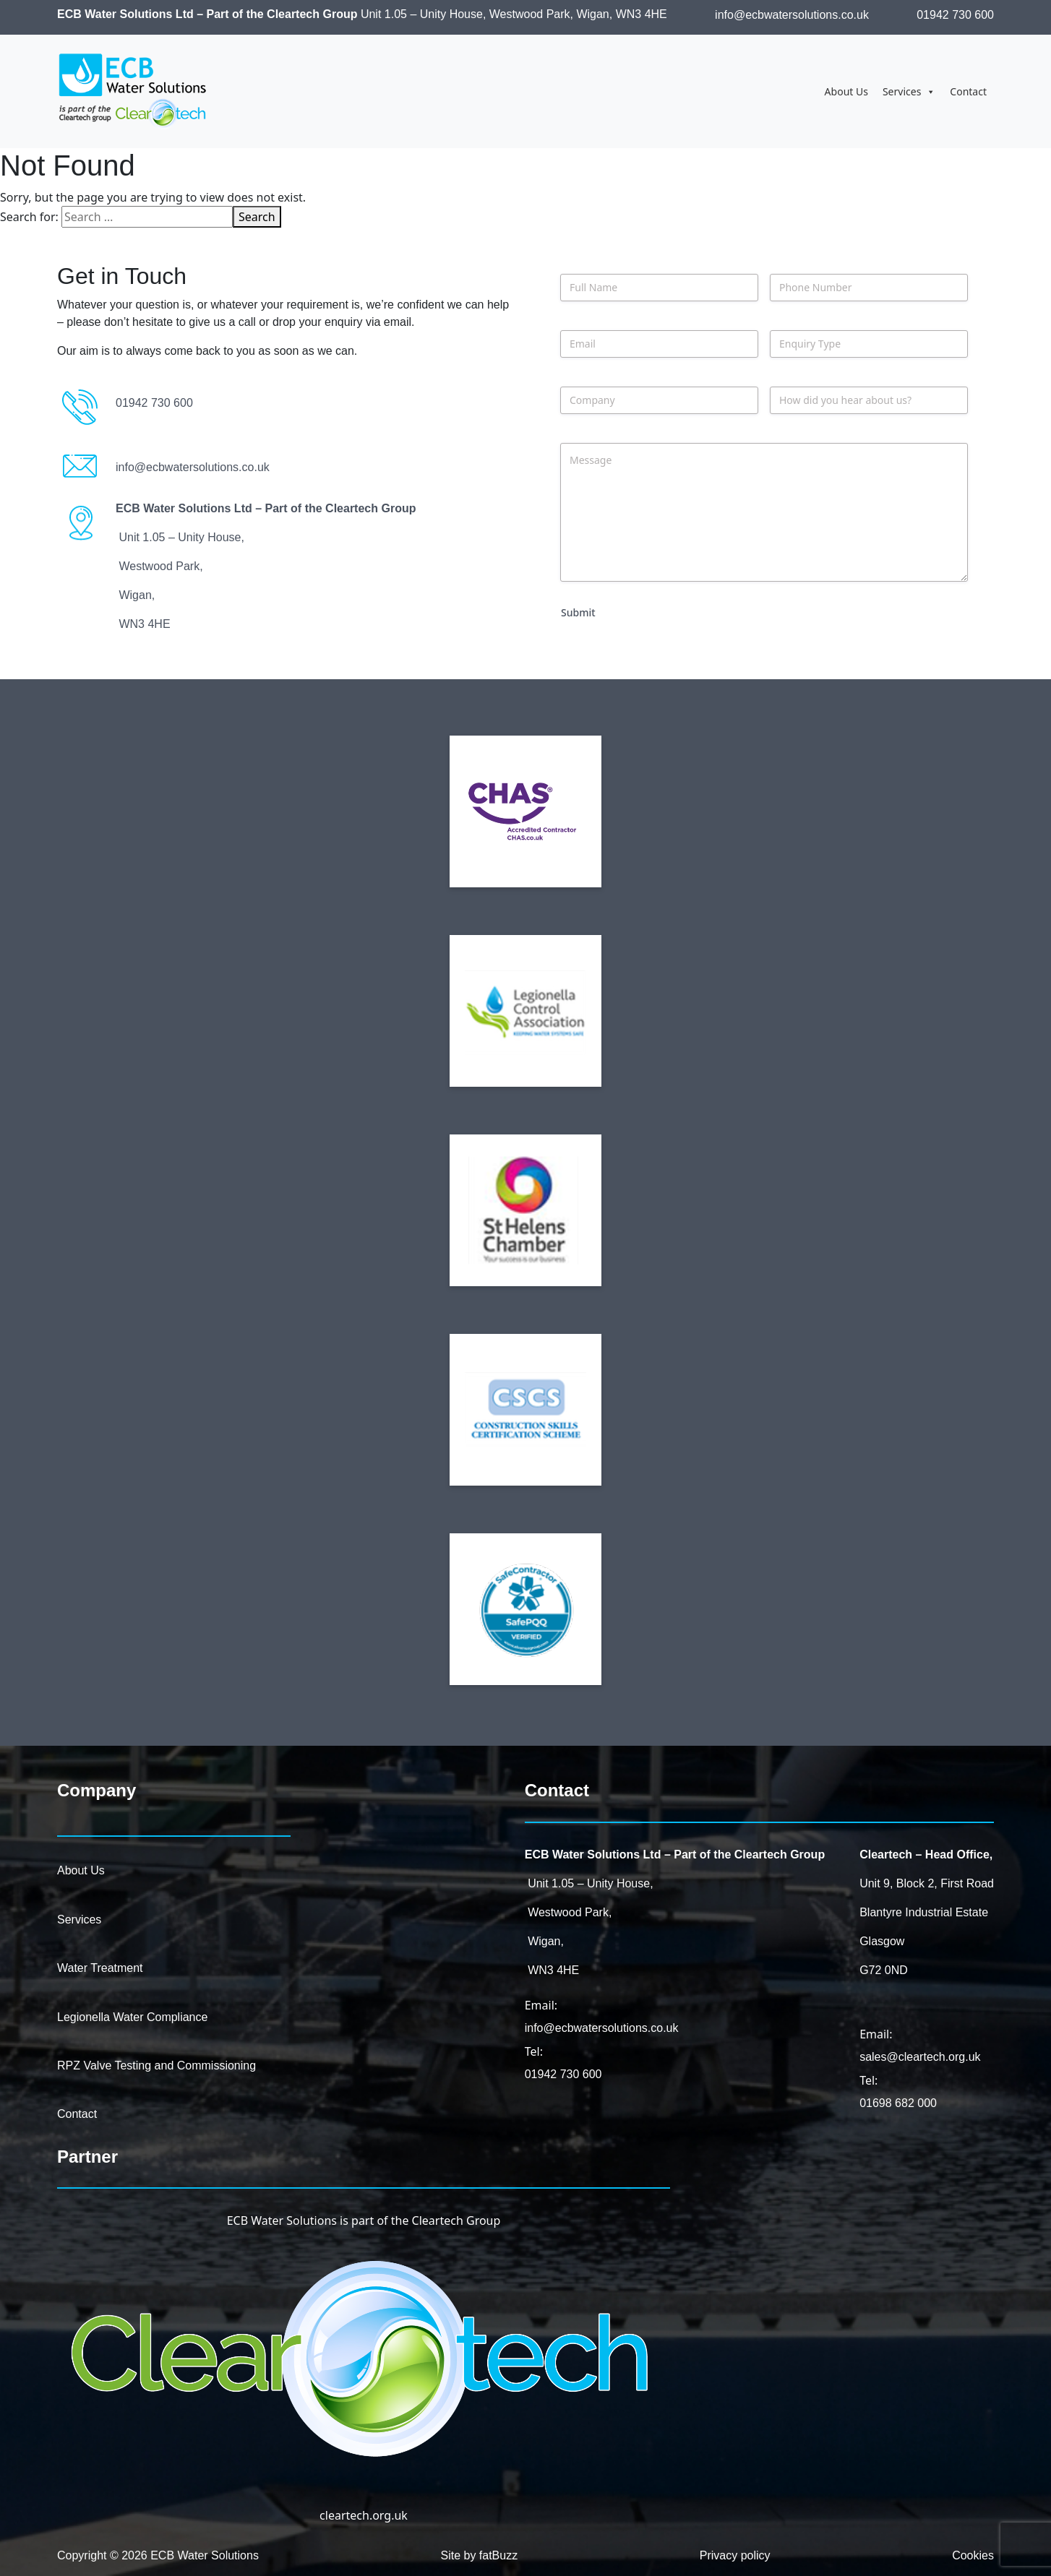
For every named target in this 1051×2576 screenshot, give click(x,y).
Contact (968, 91)
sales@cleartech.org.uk (919, 2057)
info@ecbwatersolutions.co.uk (792, 15)
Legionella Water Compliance (132, 2017)
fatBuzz (498, 2555)
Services (909, 91)
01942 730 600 (955, 15)
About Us (846, 91)
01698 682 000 (898, 2103)
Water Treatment (100, 1968)
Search (257, 217)
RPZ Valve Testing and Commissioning (156, 2065)
